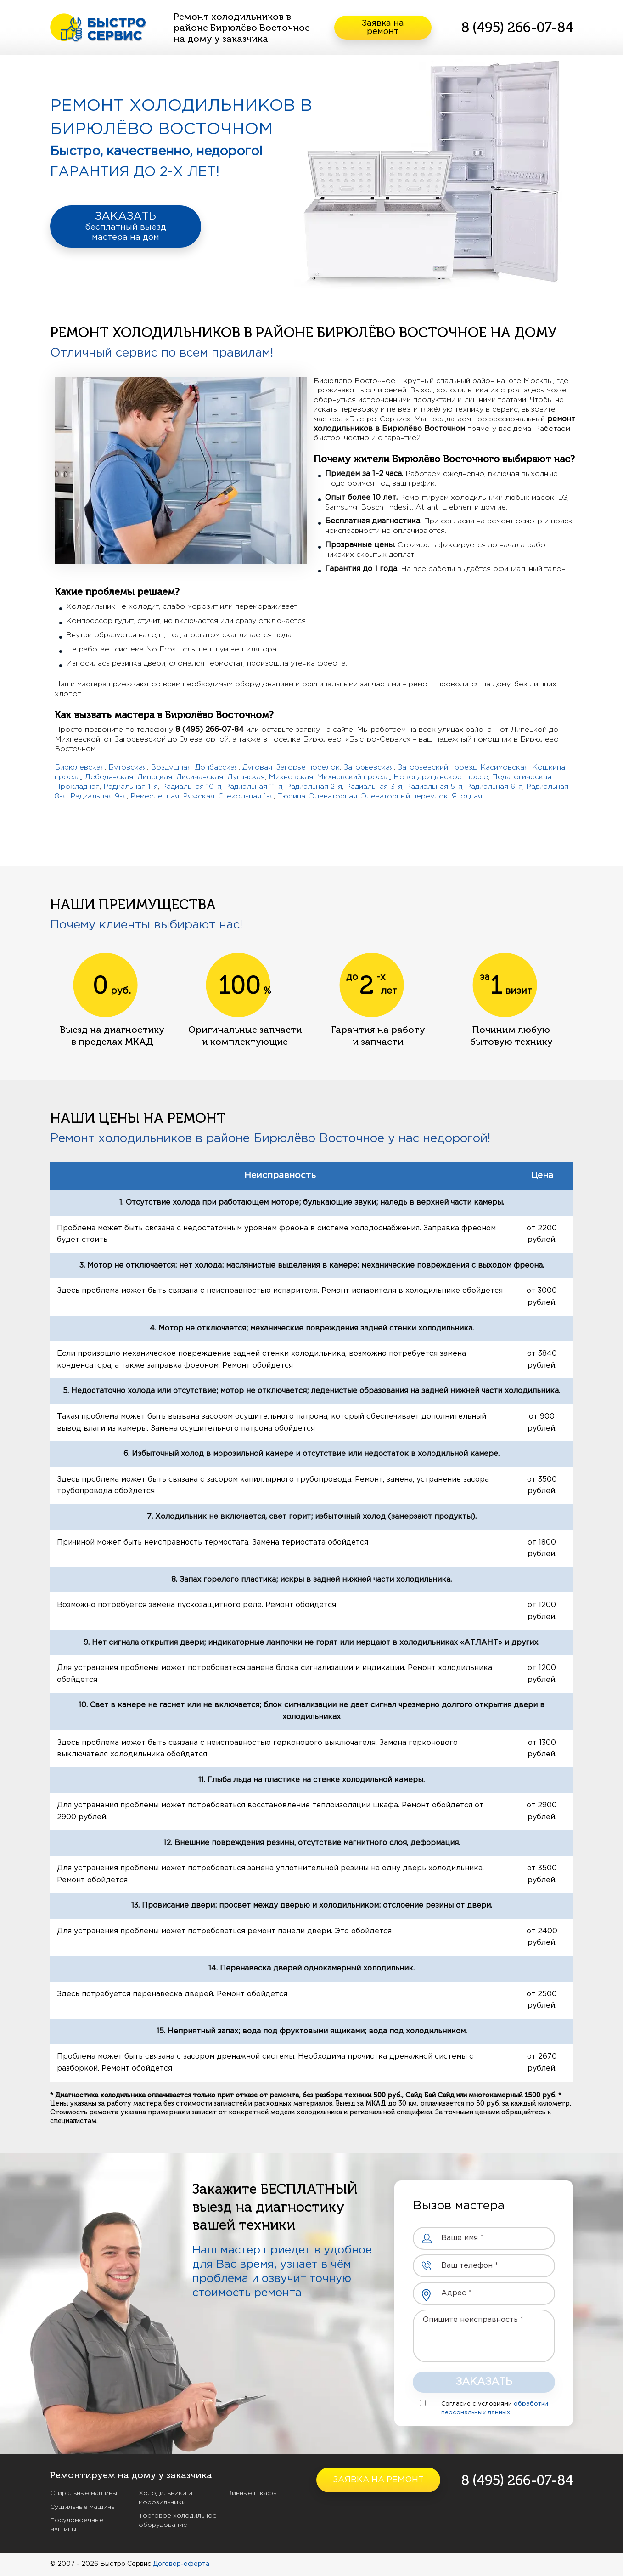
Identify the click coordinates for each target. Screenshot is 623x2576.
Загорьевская (368, 767)
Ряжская (198, 796)
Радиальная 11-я (253, 786)
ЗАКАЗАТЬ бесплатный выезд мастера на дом (125, 226)
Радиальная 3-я (374, 786)
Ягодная (467, 796)
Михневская (291, 777)
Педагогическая (521, 777)
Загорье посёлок (308, 767)
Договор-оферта (181, 2564)
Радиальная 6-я (494, 786)
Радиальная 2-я (314, 786)
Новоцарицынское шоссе (440, 777)
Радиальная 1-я (130, 786)
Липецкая (154, 777)
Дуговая (257, 767)
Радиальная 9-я (98, 796)
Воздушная (171, 767)
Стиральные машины (83, 2493)
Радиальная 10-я (191, 786)
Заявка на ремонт (383, 27)
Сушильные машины (83, 2507)
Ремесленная (154, 796)
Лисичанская (199, 777)
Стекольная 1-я (246, 796)
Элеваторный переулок (404, 796)
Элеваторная (333, 796)
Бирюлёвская (80, 767)
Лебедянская (108, 777)
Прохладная (77, 786)
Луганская (246, 777)
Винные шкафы (252, 2493)
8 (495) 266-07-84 (517, 27)
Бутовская (127, 767)
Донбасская (217, 767)
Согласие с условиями (476, 2403)
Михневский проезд (353, 777)
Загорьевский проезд (437, 767)
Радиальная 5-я (434, 786)
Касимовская (504, 767)
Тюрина (291, 796)
